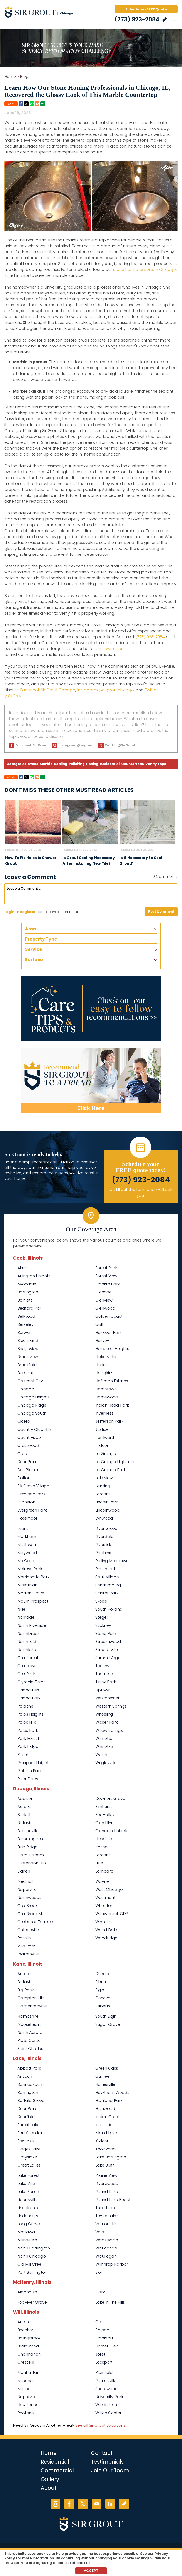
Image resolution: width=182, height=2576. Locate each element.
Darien (23, 1871)
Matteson (26, 1544)
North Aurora (30, 2032)
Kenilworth (105, 1437)
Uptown (103, 1690)
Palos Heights (30, 1714)
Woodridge (106, 1938)
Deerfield (26, 2116)
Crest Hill (25, 2362)
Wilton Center (108, 2413)
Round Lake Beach (113, 2199)
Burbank (25, 1373)
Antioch (24, 2076)
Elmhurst (103, 1806)
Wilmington (106, 2404)
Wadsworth (106, 2240)
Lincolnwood (107, 1510)
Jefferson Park (109, 1421)
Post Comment (161, 911)
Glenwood (105, 1308)
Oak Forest (27, 1657)
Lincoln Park (106, 1502)
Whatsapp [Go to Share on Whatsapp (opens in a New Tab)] (32, 103)
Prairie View (106, 2175)
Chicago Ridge (31, 1405)
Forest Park (106, 1268)
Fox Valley (105, 1814)
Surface (34, 959)
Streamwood (108, 1641)
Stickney (103, 1625)
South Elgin (105, 2016)
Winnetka (104, 1746)
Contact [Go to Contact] (102, 2453)
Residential (110, 764)
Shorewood (106, 2388)
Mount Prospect (32, 1601)
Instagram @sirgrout (76, 745)
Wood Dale (106, 1930)
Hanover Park (108, 1332)
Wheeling (104, 1714)
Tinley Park (105, 1682)
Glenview (104, 1300)
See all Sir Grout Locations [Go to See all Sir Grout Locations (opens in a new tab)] (100, 2425)
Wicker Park (106, 1722)
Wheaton (104, 1905)
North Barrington (33, 2248)
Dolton (23, 1478)
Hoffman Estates (111, 1381)
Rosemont (105, 1569)
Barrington (27, 1292)
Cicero (23, 1421)
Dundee (103, 1973)
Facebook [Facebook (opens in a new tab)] (69, 2504)
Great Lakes (29, 2165)
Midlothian (27, 1585)
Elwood (102, 2330)
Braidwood (28, 2346)
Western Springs (111, 1706)
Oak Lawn (27, 1665)
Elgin (99, 1990)
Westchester (107, 1698)
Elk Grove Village (33, 1486)
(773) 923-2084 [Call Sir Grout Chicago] (137, 19)
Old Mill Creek (30, 2264)
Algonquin (27, 2292)
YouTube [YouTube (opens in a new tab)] (96, 2504)
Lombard (104, 1871)
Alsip (21, 1268)
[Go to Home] (41, 13)
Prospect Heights (34, 1762)
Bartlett (24, 1300)
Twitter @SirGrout (120, 745)
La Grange (105, 1453)
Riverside (103, 1544)
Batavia (25, 1822)
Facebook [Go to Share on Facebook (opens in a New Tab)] (21, 103)
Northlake (26, 1649)
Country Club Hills (34, 1429)
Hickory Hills (106, 1356)
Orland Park (29, 1698)
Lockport (104, 2362)
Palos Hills (26, 1722)
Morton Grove (30, 1593)
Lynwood (104, 1518)
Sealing (60, 764)
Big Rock (25, 1990)
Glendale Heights (111, 1830)
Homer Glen (106, 2346)
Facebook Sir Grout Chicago (47, 690)
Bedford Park (30, 1308)
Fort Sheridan (30, 2133)
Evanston (26, 1502)
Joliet (100, 2354)
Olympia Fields (31, 1682)
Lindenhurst (28, 2215)
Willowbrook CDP (111, 1913)
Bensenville (27, 1830)
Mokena (25, 2380)
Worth (101, 1754)
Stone (33, 764)
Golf (99, 1324)
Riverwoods (106, 2183)
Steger (101, 1617)
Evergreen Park (32, 1510)
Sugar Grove (107, 2024)
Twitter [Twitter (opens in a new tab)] (83, 2504)
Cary (100, 2292)
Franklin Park (107, 1284)
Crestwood (28, 1445)
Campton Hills (31, 1998)
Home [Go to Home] (10, 76)
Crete (22, 1453)
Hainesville (105, 2084)
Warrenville (28, 1954)
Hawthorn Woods (112, 2092)
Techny (102, 1665)
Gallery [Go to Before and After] (50, 2479)
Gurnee (102, 2076)
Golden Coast (109, 1316)
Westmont (105, 1897)
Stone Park (105, 1633)
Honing (92, 764)
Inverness (104, 1413)
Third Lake (105, 2207)
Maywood (27, 1552)
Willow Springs (109, 1730)
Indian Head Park (112, 1405)
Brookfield (27, 1364)
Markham (26, 1536)
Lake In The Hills (110, 2302)
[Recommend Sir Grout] (91, 1080)
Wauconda (106, 2248)
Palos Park (27, 1730)
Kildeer (101, 1445)
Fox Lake (25, 2141)
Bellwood (26, 1316)
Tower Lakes (107, 2215)
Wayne (102, 1881)
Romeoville (105, 2380)
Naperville (27, 1889)
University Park (109, 2396)
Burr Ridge (27, 1847)
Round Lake (106, 2191)
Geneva (103, 1998)
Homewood (106, 1397)
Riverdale (104, 1536)
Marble (46, 764)
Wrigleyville (105, 1762)
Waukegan (106, 2256)
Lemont (102, 1494)
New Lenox (27, 2404)
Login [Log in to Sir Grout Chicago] (9, 911)
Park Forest (28, 1738)
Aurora (24, 1806)
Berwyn (24, 1332)
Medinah (25, 1881)
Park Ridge (27, 1746)
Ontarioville (28, 1930)
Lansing (102, 1486)
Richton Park (29, 1770)
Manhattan (28, 2372)
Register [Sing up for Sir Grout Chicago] (27, 911)
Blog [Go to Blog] (24, 76)
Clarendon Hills (31, 1863)
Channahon (29, 2354)
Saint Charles (30, 2048)
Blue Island (27, 1340)
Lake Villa (26, 2183)
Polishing (77, 764)
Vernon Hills (106, 2224)
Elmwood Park (31, 1494)
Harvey (102, 1340)
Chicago (25, 1389)
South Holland (109, 1609)
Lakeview (104, 1478)
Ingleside (104, 2124)
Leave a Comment (30, 877)
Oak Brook (27, 1905)
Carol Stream (30, 1855)
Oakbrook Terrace (35, 1921)
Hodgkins (104, 1373)
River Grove (106, 1528)
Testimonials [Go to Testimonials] (107, 2461)
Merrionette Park (33, 1577)
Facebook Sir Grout (31, 745)
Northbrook (28, 1633)
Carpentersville (32, 2006)
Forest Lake (28, 2124)
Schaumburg (108, 1585)
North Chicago (31, 2256)
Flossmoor (27, 1518)
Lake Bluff (104, 2165)
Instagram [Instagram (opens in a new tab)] (55, 2504)
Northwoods (29, 1897)
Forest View (106, 1276)
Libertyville (27, 2199)
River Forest (28, 1779)
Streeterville (106, 1649)
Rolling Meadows (111, 1560)
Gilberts (102, 2006)
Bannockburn (30, 2084)
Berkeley (25, 1324)
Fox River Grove (32, 2302)
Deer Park (26, 1461)
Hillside (101, 1364)
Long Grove (28, 2224)
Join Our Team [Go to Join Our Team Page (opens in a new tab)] (110, 2470)
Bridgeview (28, 1348)
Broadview (27, 1356)
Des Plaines (28, 1469)
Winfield (102, 1921)
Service (33, 949)
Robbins (103, 1552)
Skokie (101, 1601)
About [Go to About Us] (48, 2488)
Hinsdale (103, 1839)
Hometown (106, 1389)
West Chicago (109, 1889)
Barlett (23, 1814)
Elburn (101, 1981)
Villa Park (26, 1946)
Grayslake (27, 2157)
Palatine (25, 1706)
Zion (99, 2272)
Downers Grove (110, 1798)
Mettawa (26, 2232)
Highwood (105, 2108)
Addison (25, 1798)
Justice (102, 1429)
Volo (99, 2232)
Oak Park (26, 1674)
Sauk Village (107, 1577)
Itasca (101, 1847)
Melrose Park (29, 1569)
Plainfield (104, 2372)
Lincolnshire (28, 2207)
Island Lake (106, 2133)
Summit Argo (108, 1657)
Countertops (132, 764)
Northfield (26, 1641)
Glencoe (103, 1292)
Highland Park (109, 2100)
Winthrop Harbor (111, 2264)
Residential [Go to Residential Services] (55, 2461)
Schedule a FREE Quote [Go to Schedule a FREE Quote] (146, 9)
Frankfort (104, 2338)
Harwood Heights (112, 1348)
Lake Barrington (110, 2157)
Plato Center (29, 2040)
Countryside (29, 1437)
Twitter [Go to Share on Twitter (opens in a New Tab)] (26, 103)
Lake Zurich (28, 2191)
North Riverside (31, 1625)
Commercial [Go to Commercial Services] (57, 2470)
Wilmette (103, 1738)
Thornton (104, 1674)
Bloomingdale (31, 1839)
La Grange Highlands (115, 1461)
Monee (23, 2388)
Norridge (25, 1617)
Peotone (25, 2413)
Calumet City (30, 1381)
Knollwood (105, 2149)
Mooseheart (29, 2024)
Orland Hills (28, 1690)
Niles (21, 1609)
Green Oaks (106, 2068)
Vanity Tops (155, 764)
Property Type (41, 939)
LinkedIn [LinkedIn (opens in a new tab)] (110, 2504)
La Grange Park (110, 1469)
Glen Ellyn (104, 1822)
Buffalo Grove (30, 2100)
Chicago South (31, 1413)
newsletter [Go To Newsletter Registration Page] (112, 648)
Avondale (26, 1284)
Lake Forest (28, 2175)
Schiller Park (106, 1593)
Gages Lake (28, 2149)
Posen (23, 1754)
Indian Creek (107, 2116)
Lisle (99, 1863)
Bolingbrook (29, 2338)
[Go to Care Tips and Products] (91, 1008)
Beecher (25, 2330)
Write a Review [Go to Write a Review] (164, 19)
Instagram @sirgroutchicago (105, 690)
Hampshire (28, 2016)
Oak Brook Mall (31, 1913)
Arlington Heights (33, 1276)
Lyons (22, 1528)
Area (30, 929)
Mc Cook (25, 1560)
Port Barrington (32, 2272)
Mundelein (27, 2240)
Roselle (24, 1938)
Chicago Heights (33, 1397)
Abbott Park (29, 2068)
